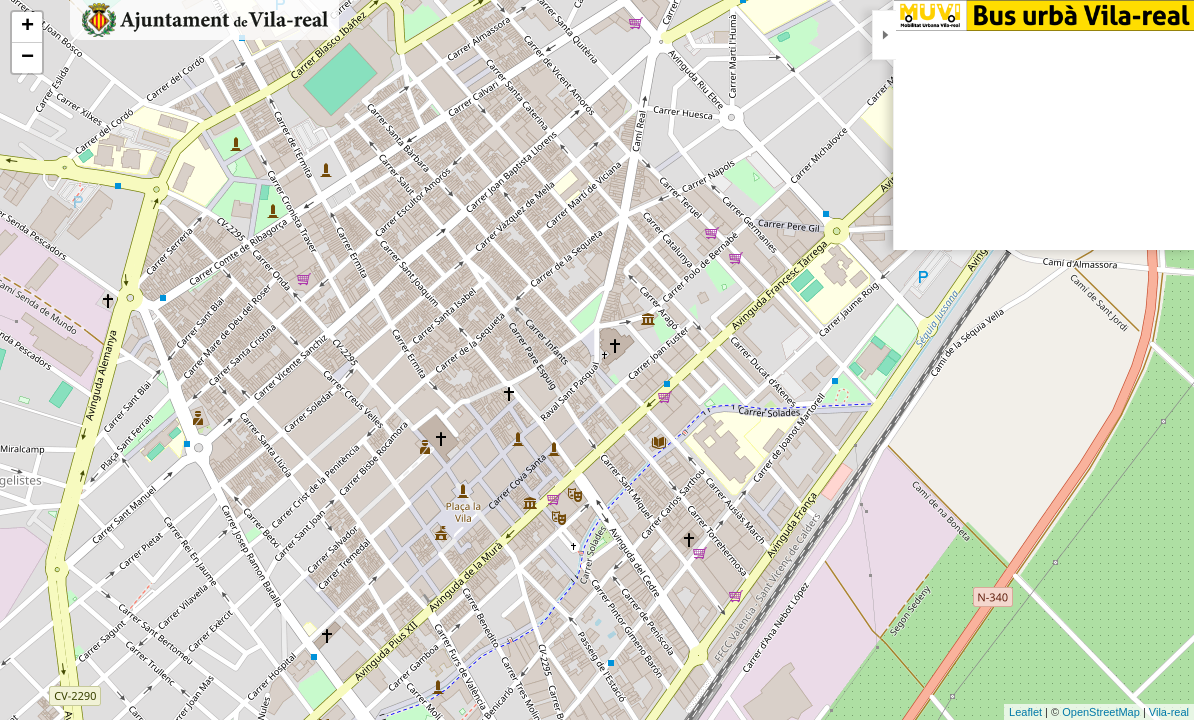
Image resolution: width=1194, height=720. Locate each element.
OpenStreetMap (1101, 712)
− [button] (27, 58)
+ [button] (27, 27)
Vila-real (1169, 712)
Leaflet (1025, 712)
